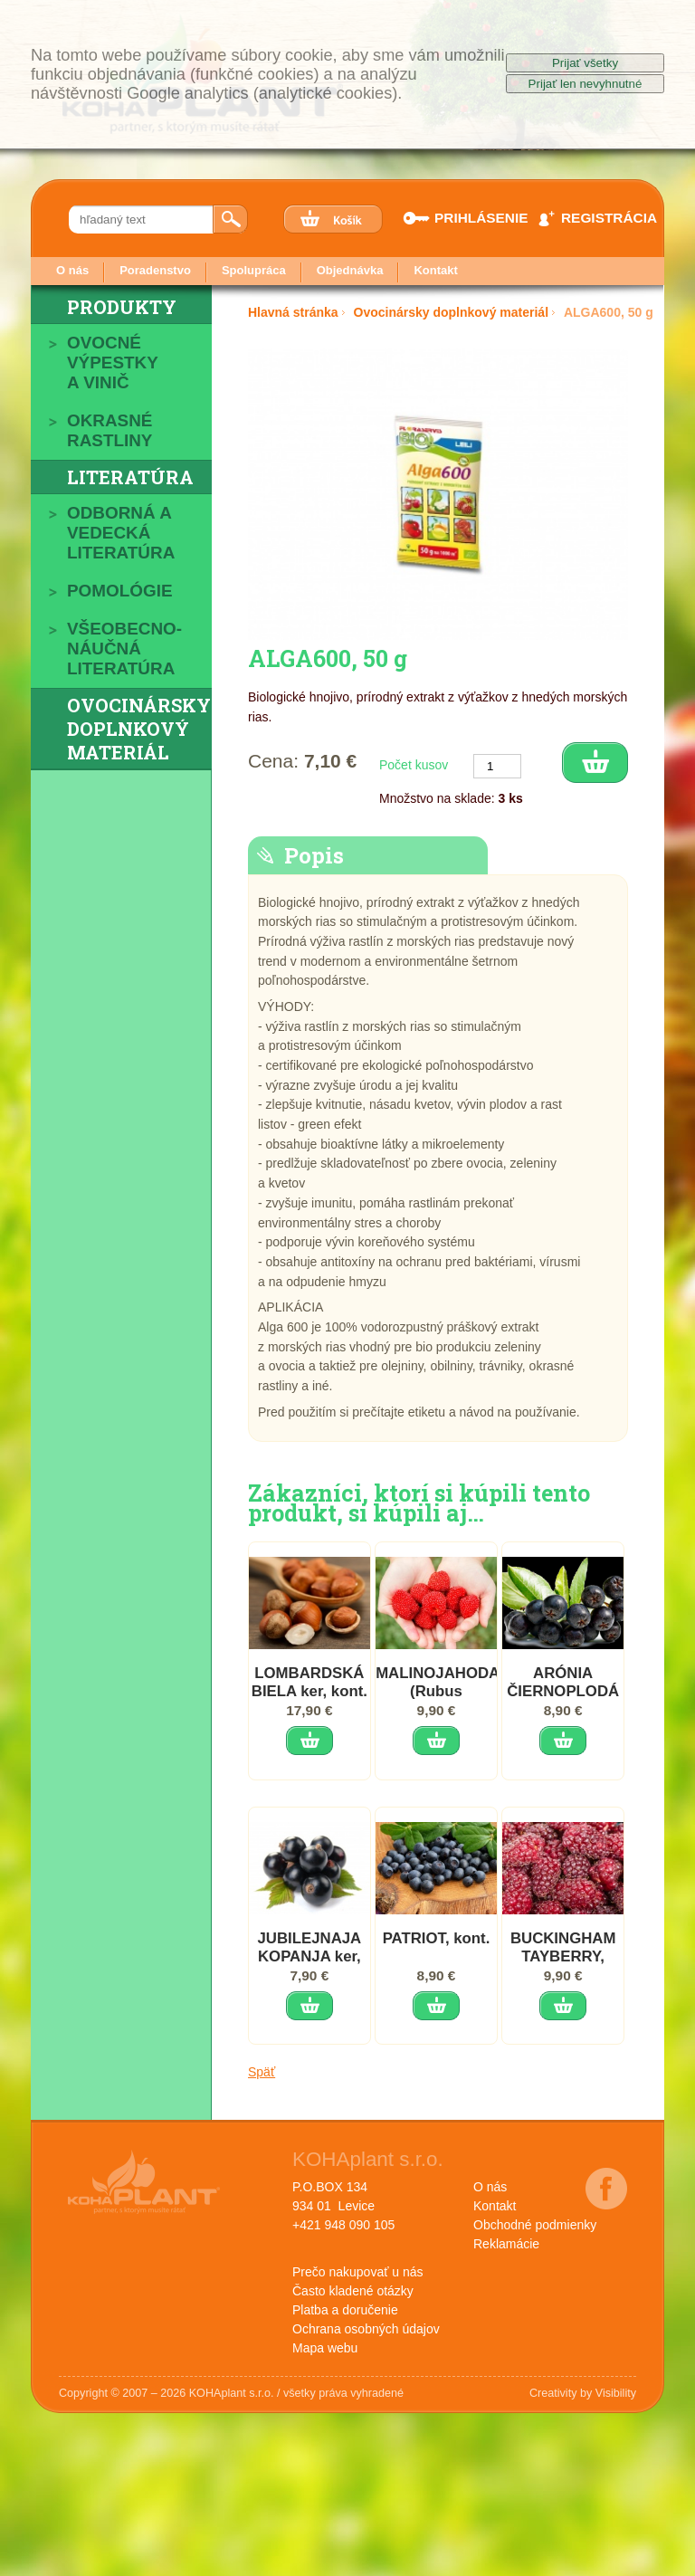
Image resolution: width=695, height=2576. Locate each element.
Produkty (121, 307)
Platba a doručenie (345, 2310)
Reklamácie (506, 2244)
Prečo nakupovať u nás (358, 2272)
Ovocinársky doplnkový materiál (139, 728)
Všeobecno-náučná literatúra (124, 648)
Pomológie (120, 590)
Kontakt (435, 270)
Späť (261, 2072)
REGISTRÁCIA (597, 217)
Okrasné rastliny (109, 430)
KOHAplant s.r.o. (367, 2159)
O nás (72, 270)
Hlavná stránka (293, 312)
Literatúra (130, 477)
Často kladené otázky (353, 2291)
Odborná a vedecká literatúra (121, 532)
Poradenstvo (155, 270)
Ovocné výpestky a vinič (112, 362)
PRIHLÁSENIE (470, 217)
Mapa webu (324, 2348)
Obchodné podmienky (534, 2225)
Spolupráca (254, 270)
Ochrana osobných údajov (366, 2329)
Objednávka (350, 270)
